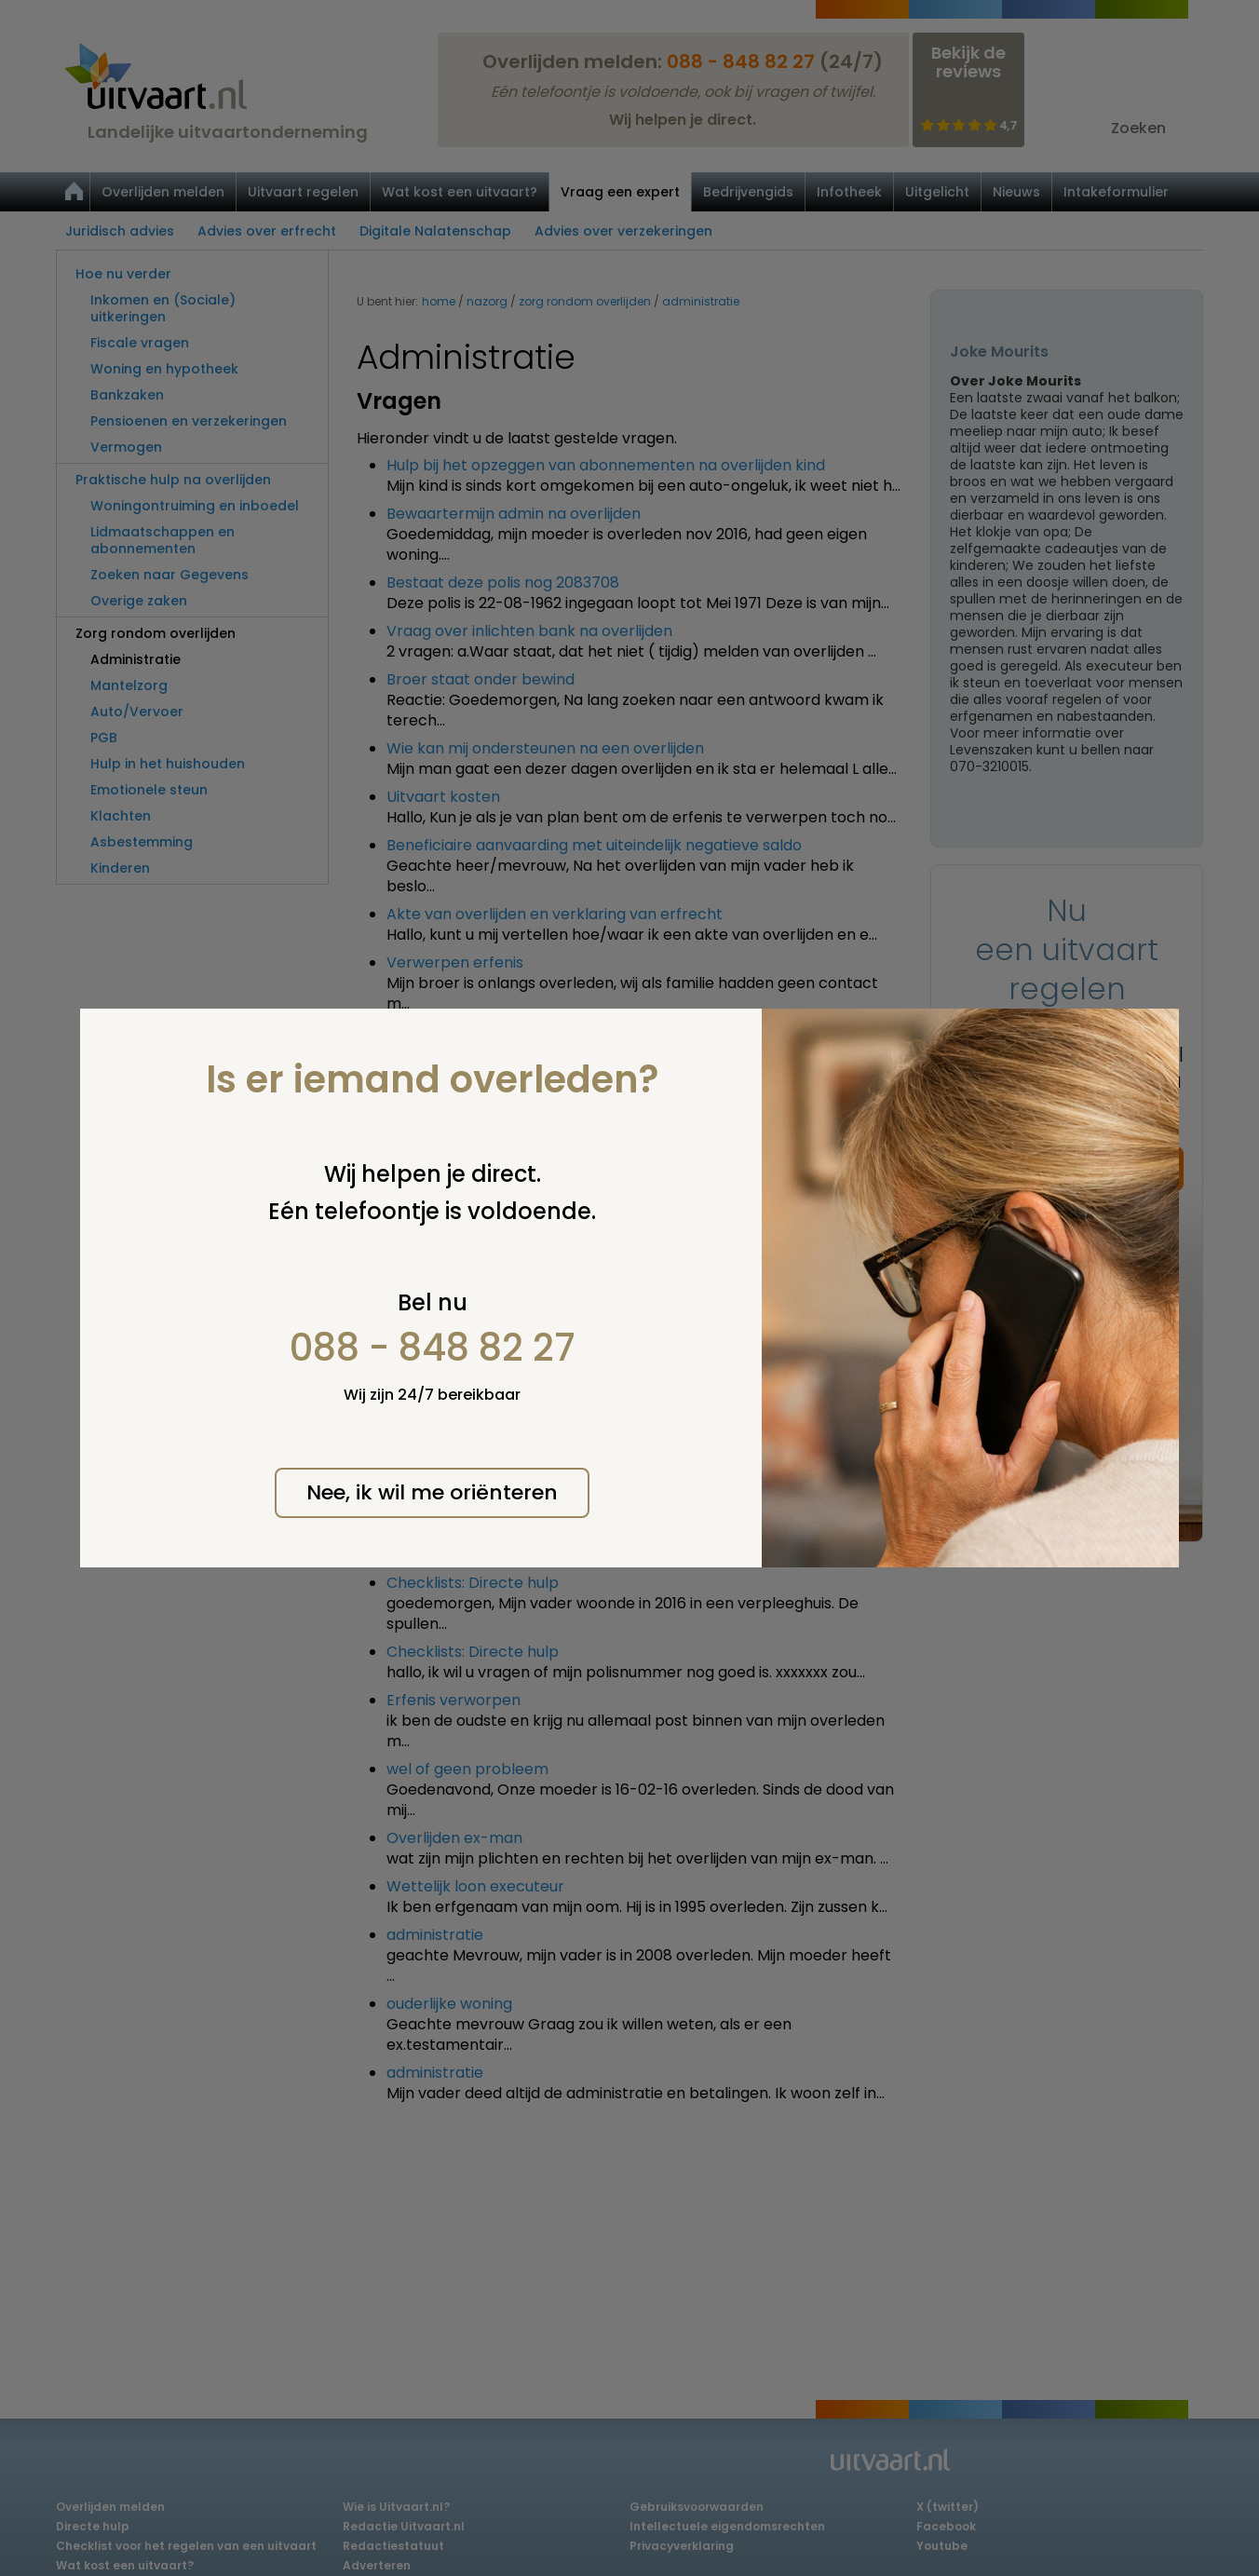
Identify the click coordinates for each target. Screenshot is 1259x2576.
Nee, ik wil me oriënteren (432, 1492)
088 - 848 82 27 (432, 1348)
